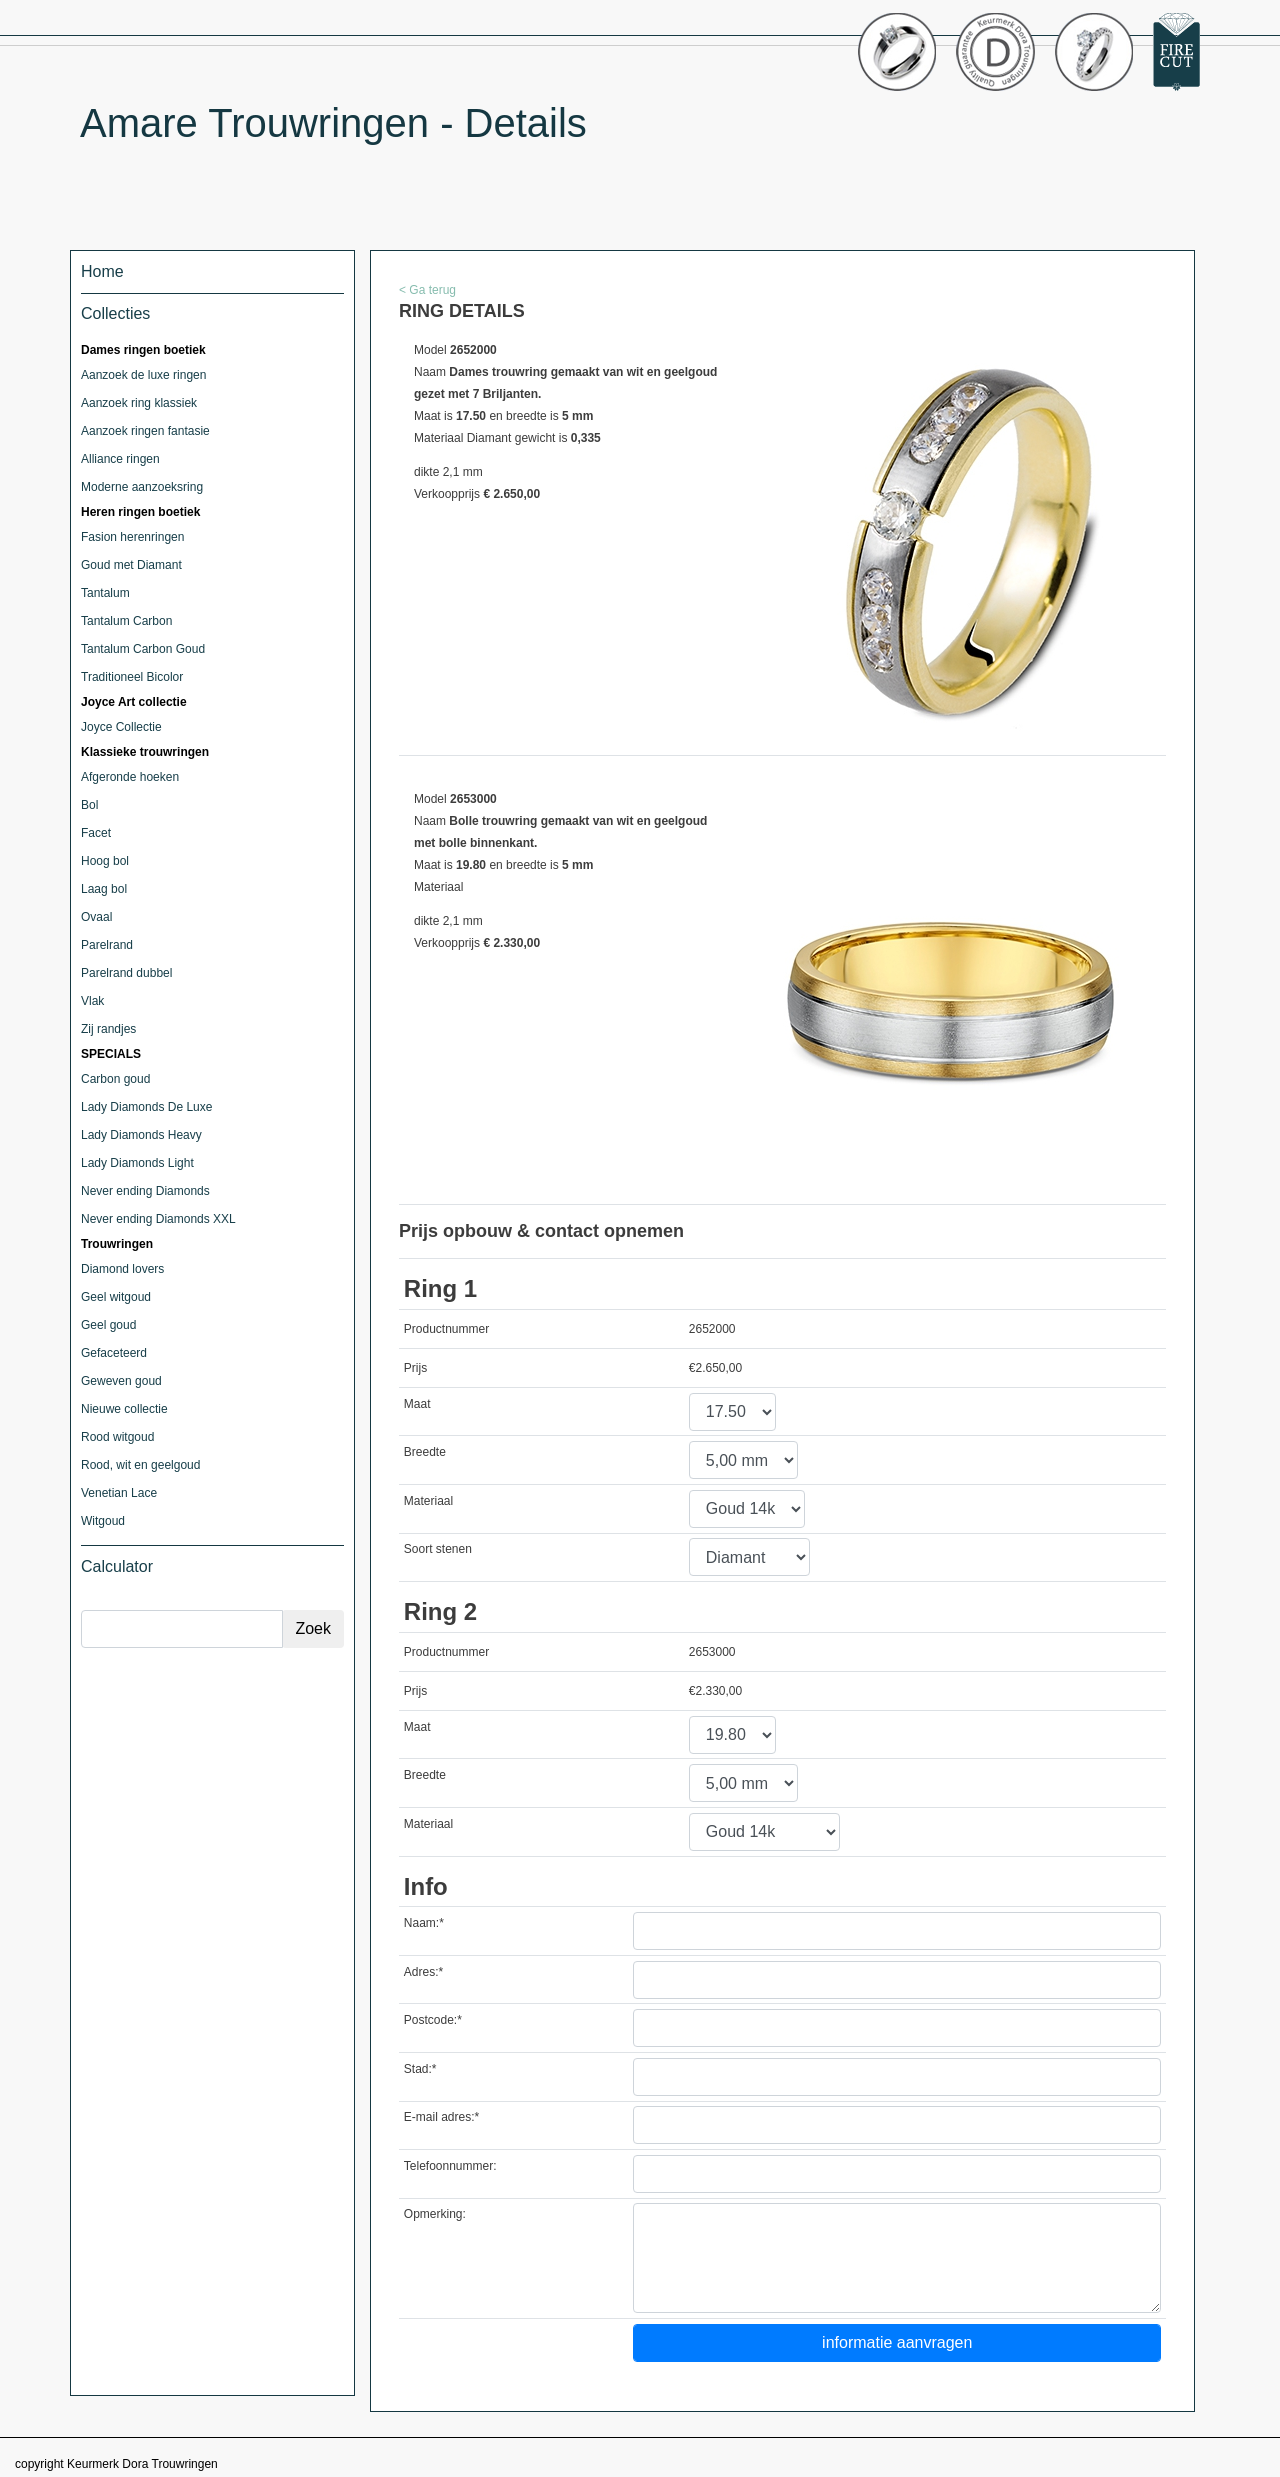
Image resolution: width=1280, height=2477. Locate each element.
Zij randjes (108, 1029)
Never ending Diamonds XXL (158, 1219)
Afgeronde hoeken (130, 777)
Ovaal (96, 917)
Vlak (92, 1001)
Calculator (117, 1566)
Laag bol (104, 889)
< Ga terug (427, 290)
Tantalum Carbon (126, 621)
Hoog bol (105, 861)
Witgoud (103, 1521)
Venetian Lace (119, 1493)
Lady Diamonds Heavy (141, 1135)
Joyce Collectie (121, 727)
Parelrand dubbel (126, 973)
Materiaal (428, 1501)
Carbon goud (115, 1079)
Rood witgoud (117, 1437)
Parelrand (107, 945)
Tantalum (105, 593)
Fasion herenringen (132, 537)
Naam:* (424, 1923)
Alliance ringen (120, 459)
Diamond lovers (122, 1269)
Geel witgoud (116, 1297)
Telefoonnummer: (450, 2166)
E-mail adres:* (441, 2117)
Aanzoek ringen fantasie (145, 431)
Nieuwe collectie (124, 1409)
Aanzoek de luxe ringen (143, 375)
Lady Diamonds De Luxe (146, 1107)
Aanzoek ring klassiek (139, 403)
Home (102, 271)
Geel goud (108, 1325)
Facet (96, 833)
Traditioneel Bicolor (132, 677)
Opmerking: (435, 2214)
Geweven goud (121, 1381)
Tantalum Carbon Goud (143, 649)
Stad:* (420, 2069)
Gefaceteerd (114, 1353)
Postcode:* (433, 2020)
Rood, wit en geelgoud (140, 1465)
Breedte (425, 1452)
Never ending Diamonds (145, 1191)
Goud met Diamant (131, 565)
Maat (417, 1404)
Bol (89, 805)
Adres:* (423, 1972)
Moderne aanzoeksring (142, 487)
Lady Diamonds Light (137, 1163)
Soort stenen (438, 1549)
